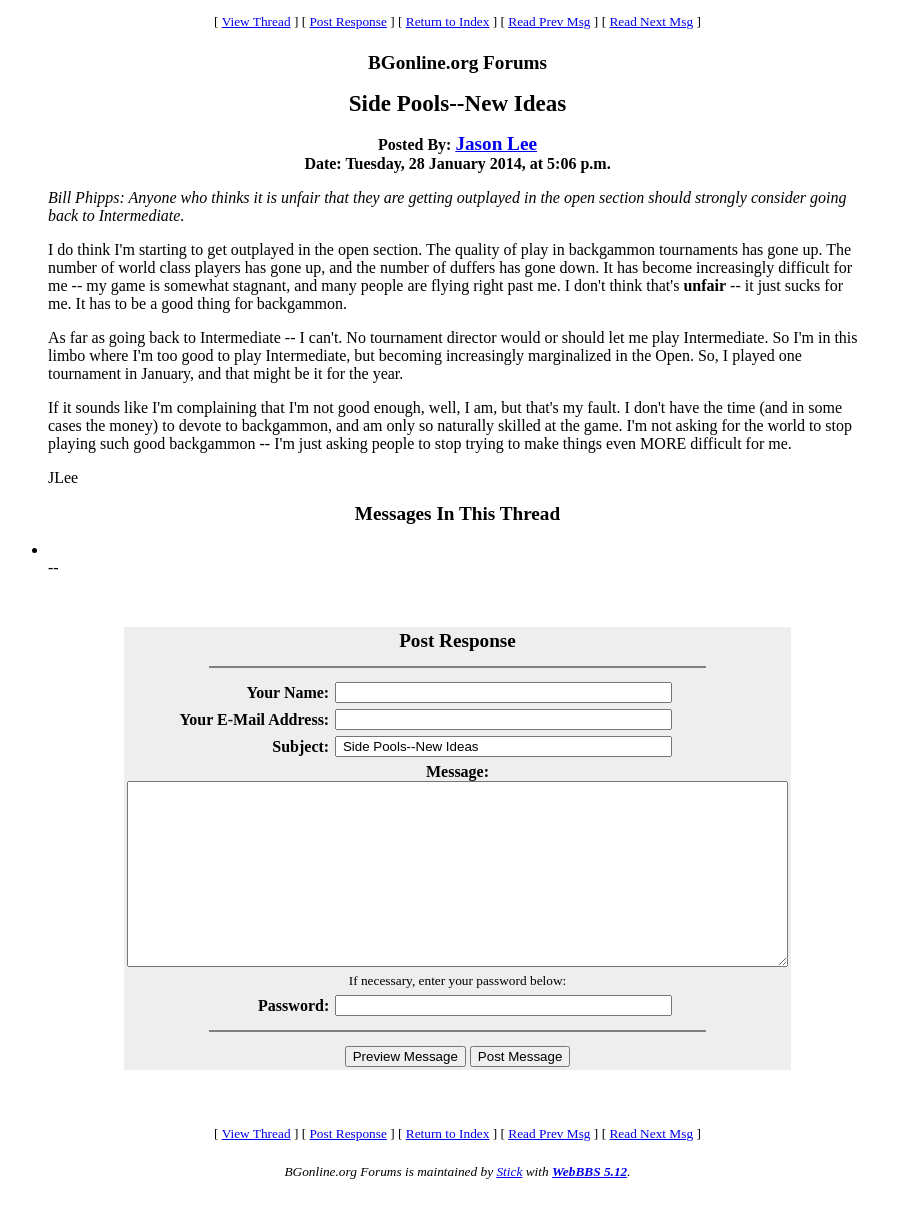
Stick (509, 1207)
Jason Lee (496, 143)
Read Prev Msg (549, 21)
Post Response (347, 21)
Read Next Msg (651, 21)
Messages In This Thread (457, 513)
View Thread (256, 21)
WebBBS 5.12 (589, 1207)
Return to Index (448, 21)
